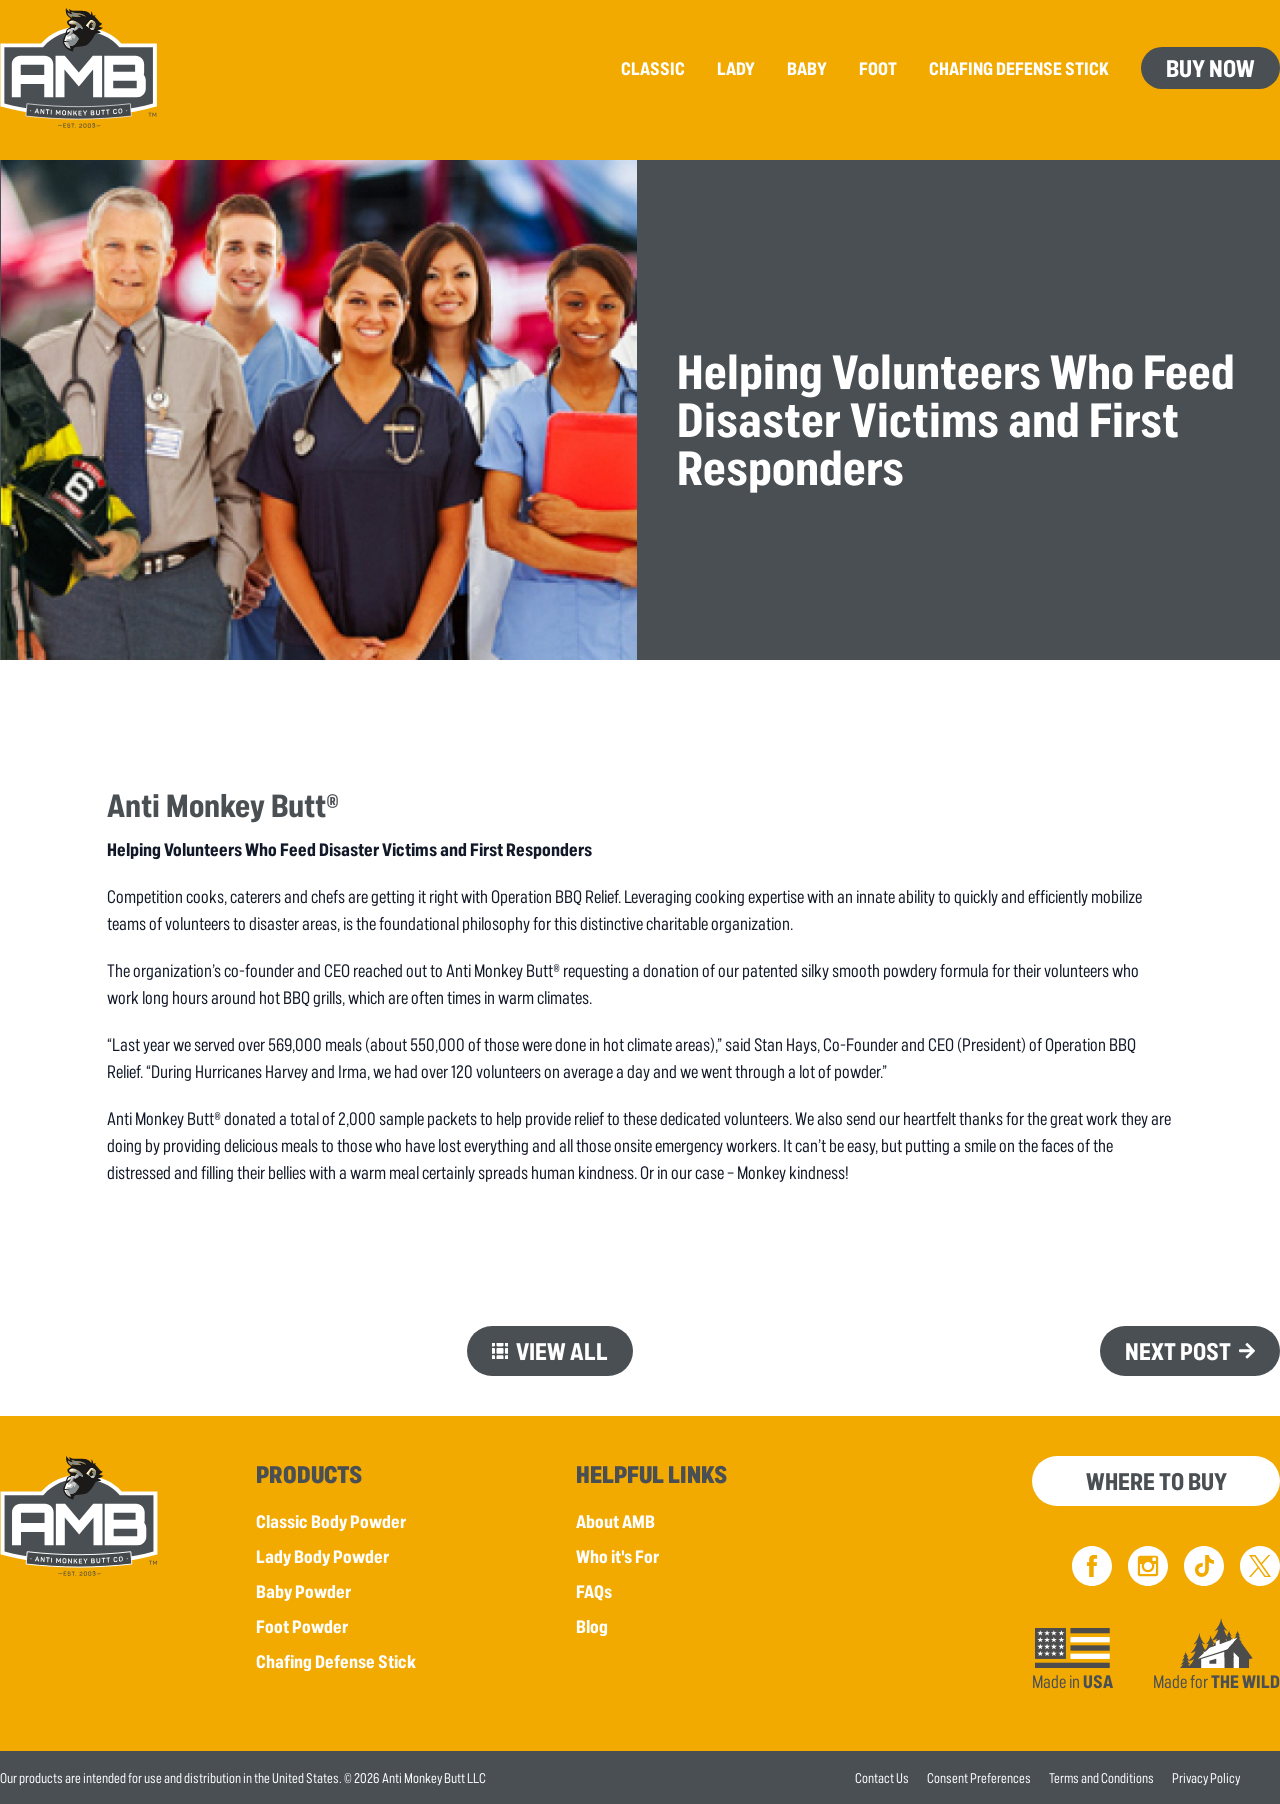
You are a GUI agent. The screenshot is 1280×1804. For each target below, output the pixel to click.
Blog (592, 1626)
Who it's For (617, 1556)
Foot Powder (302, 1626)
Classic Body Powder (331, 1521)
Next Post (1178, 1350)
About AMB (615, 1521)
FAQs (594, 1591)
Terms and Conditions (1101, 1777)
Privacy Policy (1206, 1777)
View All (562, 1350)
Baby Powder (303, 1591)
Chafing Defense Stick (336, 1661)
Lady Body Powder (322, 1556)
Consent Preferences (979, 1777)
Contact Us (882, 1777)
